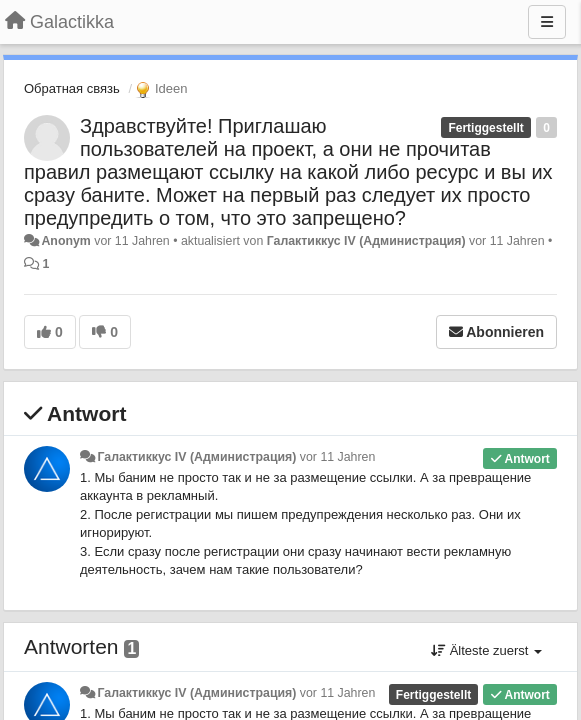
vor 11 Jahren (337, 457)
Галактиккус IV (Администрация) (366, 241)
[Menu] (547, 22)
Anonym (65, 241)
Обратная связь (72, 88)
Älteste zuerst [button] (486, 650)
